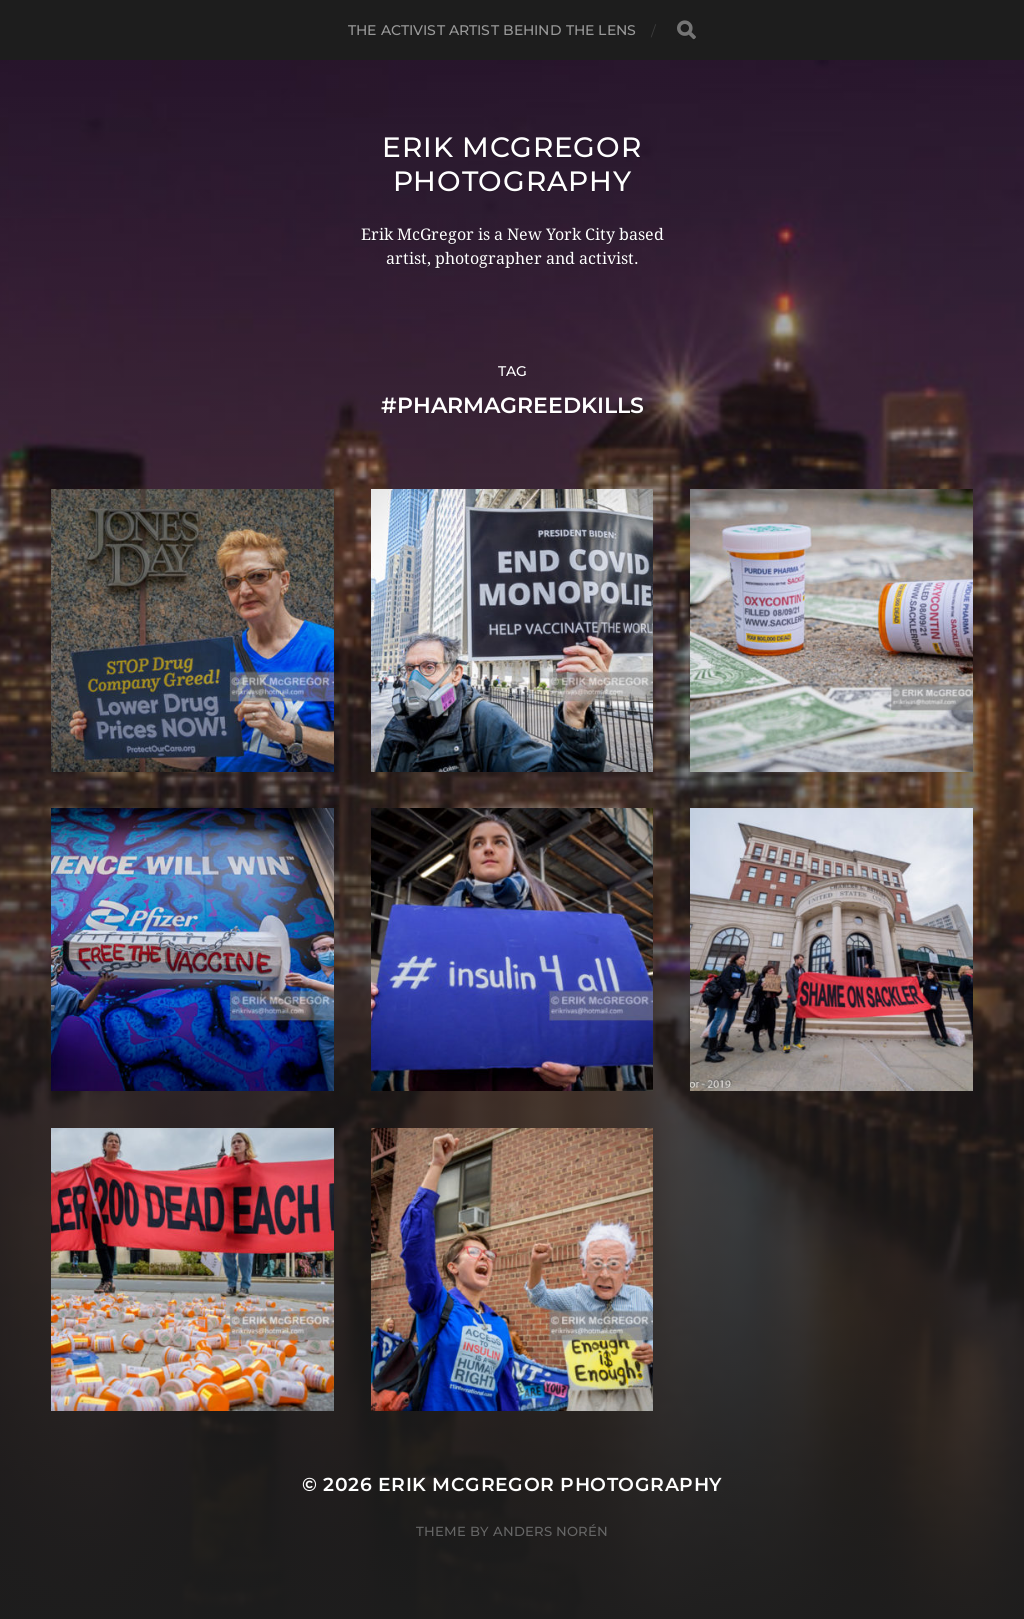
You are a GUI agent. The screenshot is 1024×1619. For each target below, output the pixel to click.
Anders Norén (550, 1531)
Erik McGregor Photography (511, 164)
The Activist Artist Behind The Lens (492, 30)
